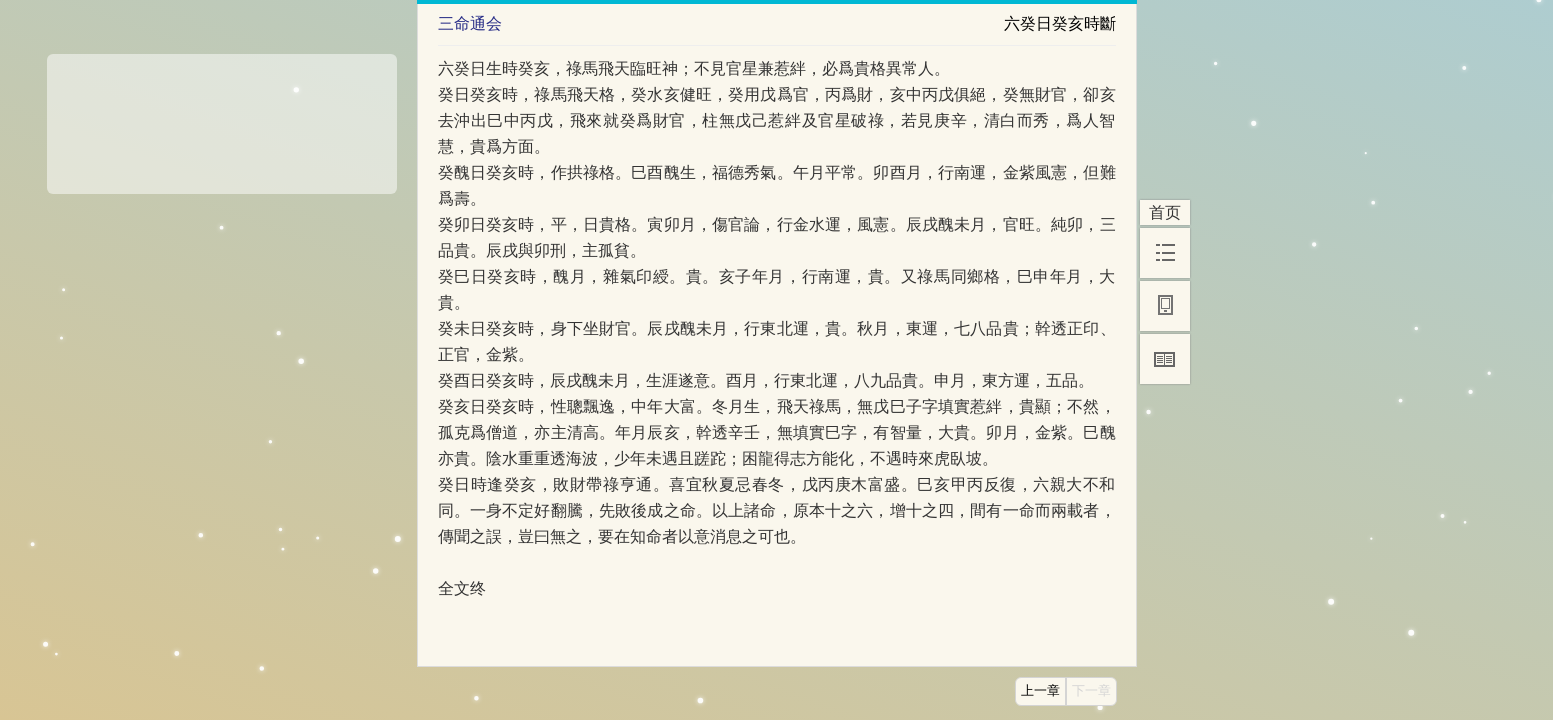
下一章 (1091, 691)
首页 (1165, 212)
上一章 (1040, 691)
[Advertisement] (222, 117)
